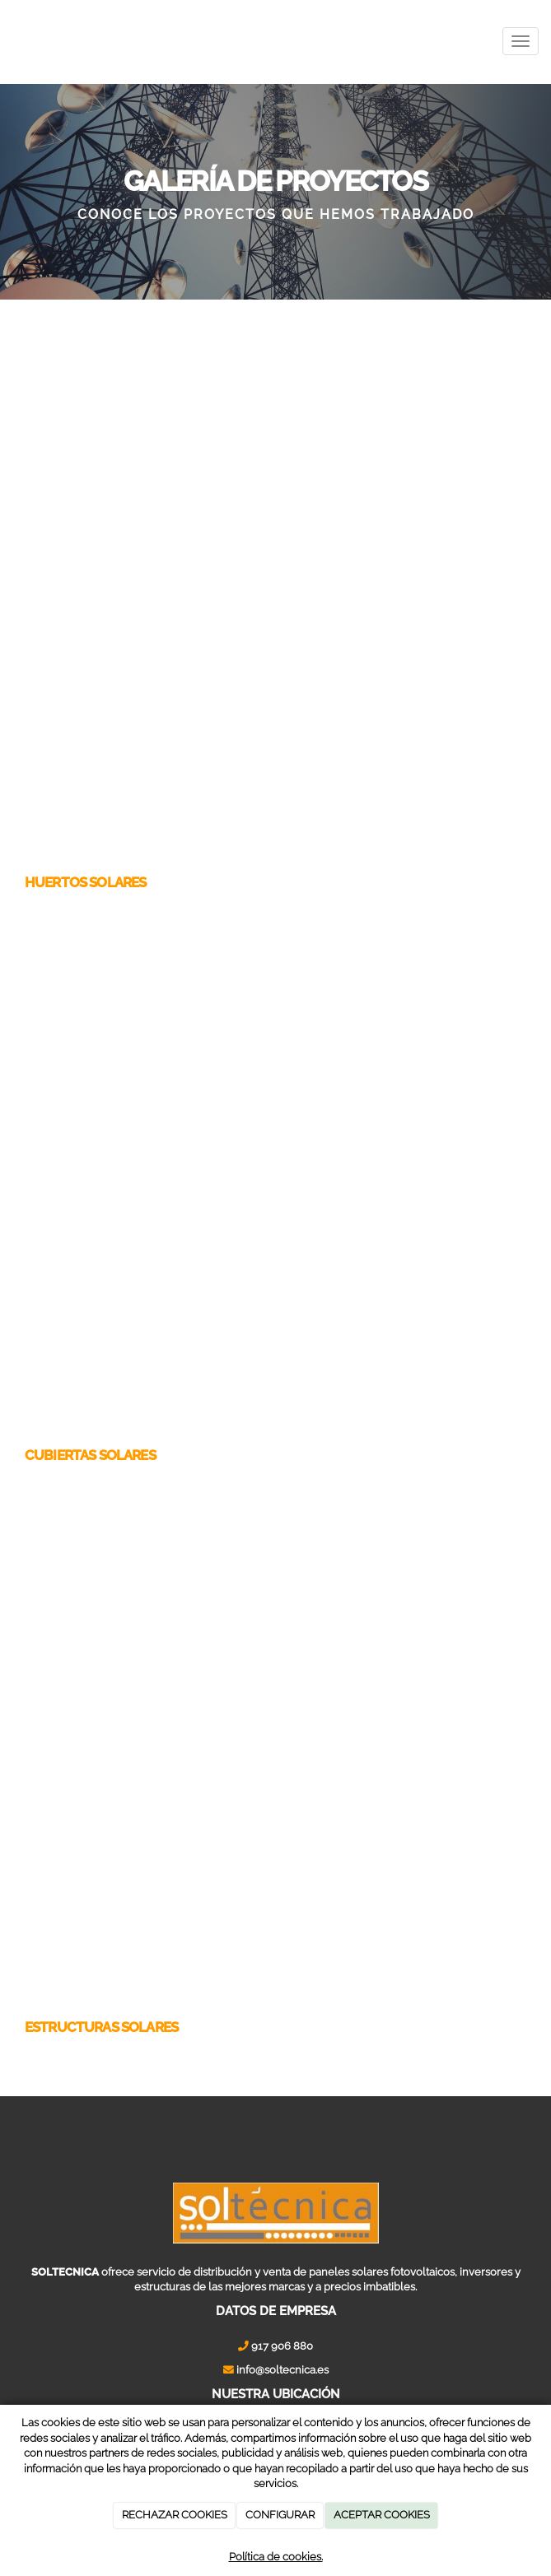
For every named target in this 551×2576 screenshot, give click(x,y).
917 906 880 (282, 2346)
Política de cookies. (276, 2556)
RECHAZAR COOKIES (174, 2515)
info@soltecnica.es (282, 2370)
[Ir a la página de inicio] (8, 41)
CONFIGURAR (280, 2515)
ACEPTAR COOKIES (382, 2515)
